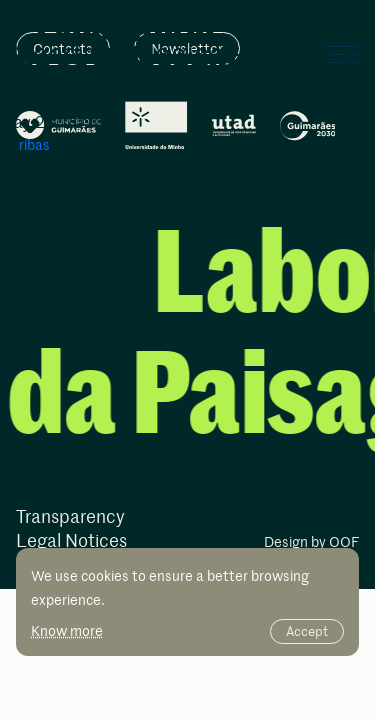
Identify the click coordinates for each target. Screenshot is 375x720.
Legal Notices (71, 541)
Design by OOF (311, 543)
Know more (67, 630)
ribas (34, 144)
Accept (307, 631)
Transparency (70, 517)
